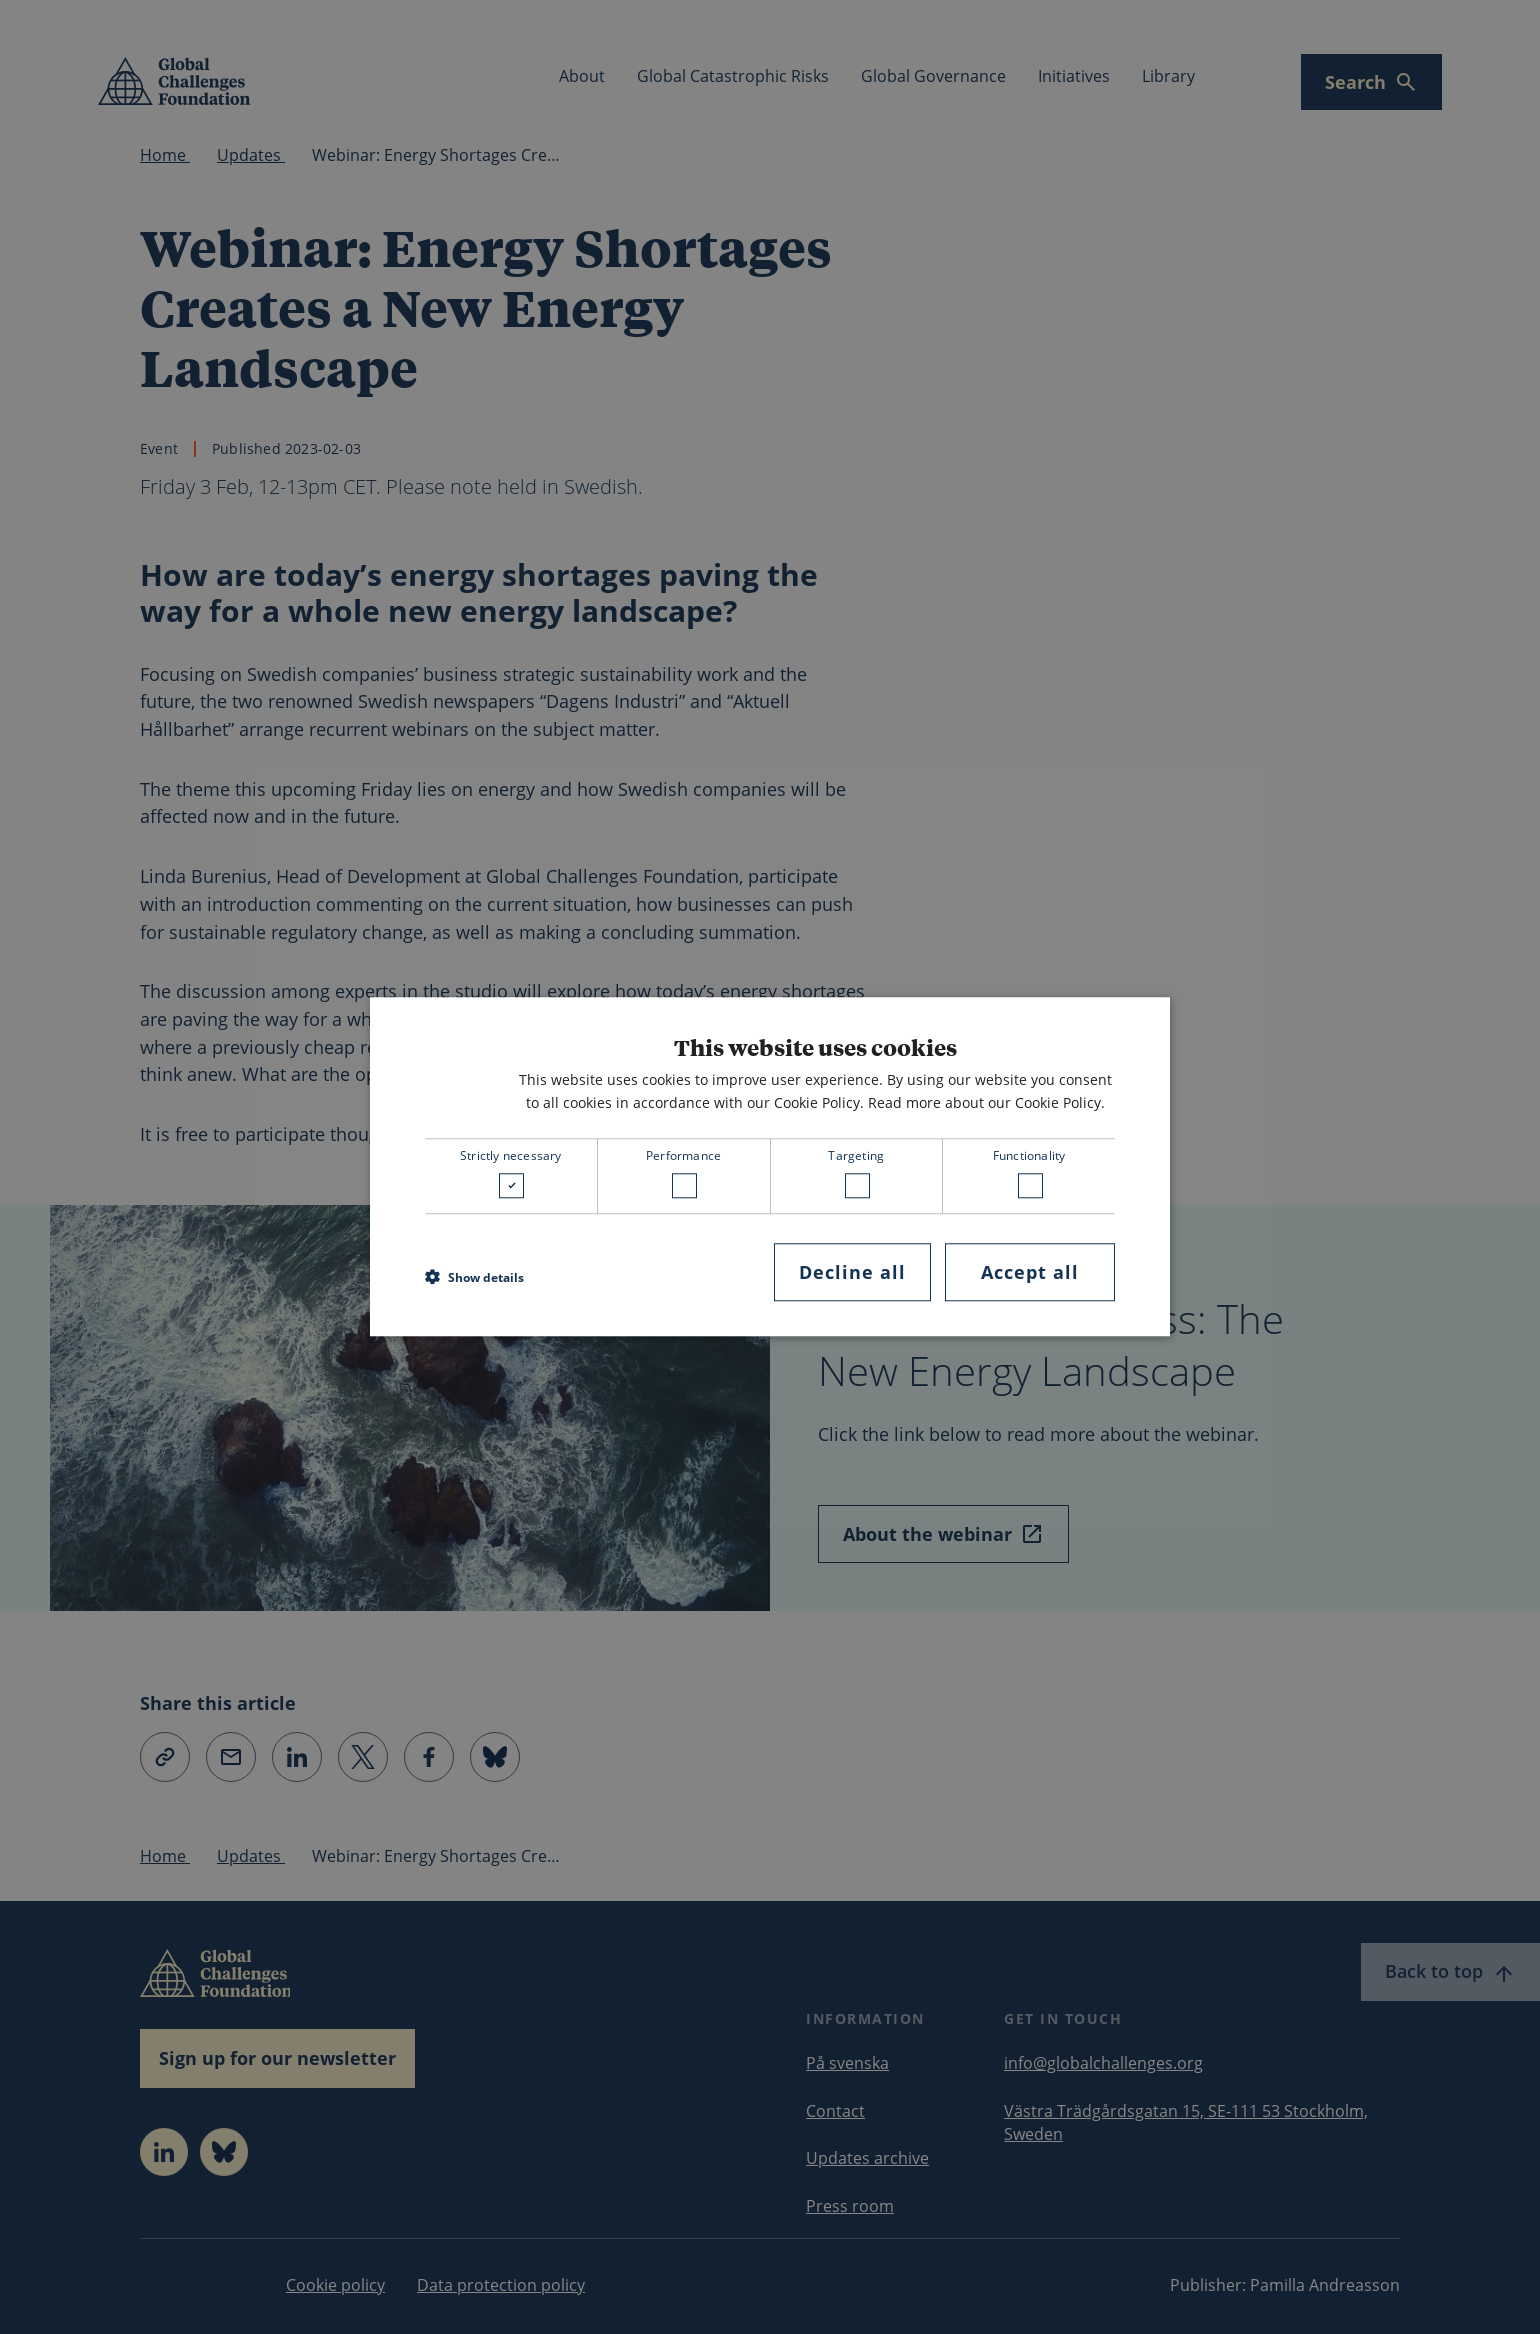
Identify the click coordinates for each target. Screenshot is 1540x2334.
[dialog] (770, 1166)
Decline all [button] (852, 1272)
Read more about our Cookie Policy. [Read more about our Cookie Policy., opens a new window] (986, 1102)
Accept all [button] (1030, 1272)
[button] (474, 1277)
